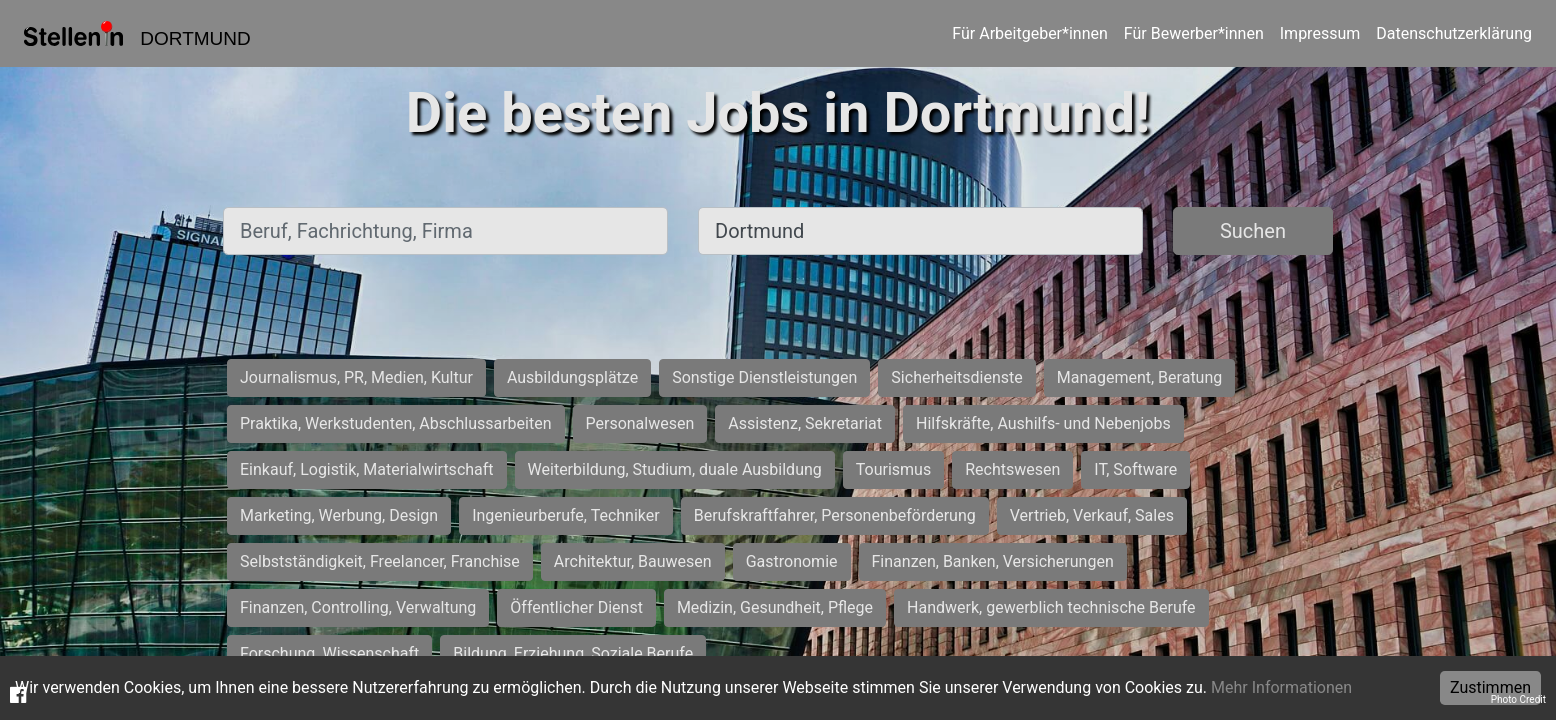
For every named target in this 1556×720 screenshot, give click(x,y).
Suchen (1253, 231)
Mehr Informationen (1281, 687)
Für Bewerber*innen (1194, 33)
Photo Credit (1518, 699)
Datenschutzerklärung (1454, 33)
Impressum (1320, 33)
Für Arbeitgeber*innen (1029, 33)
